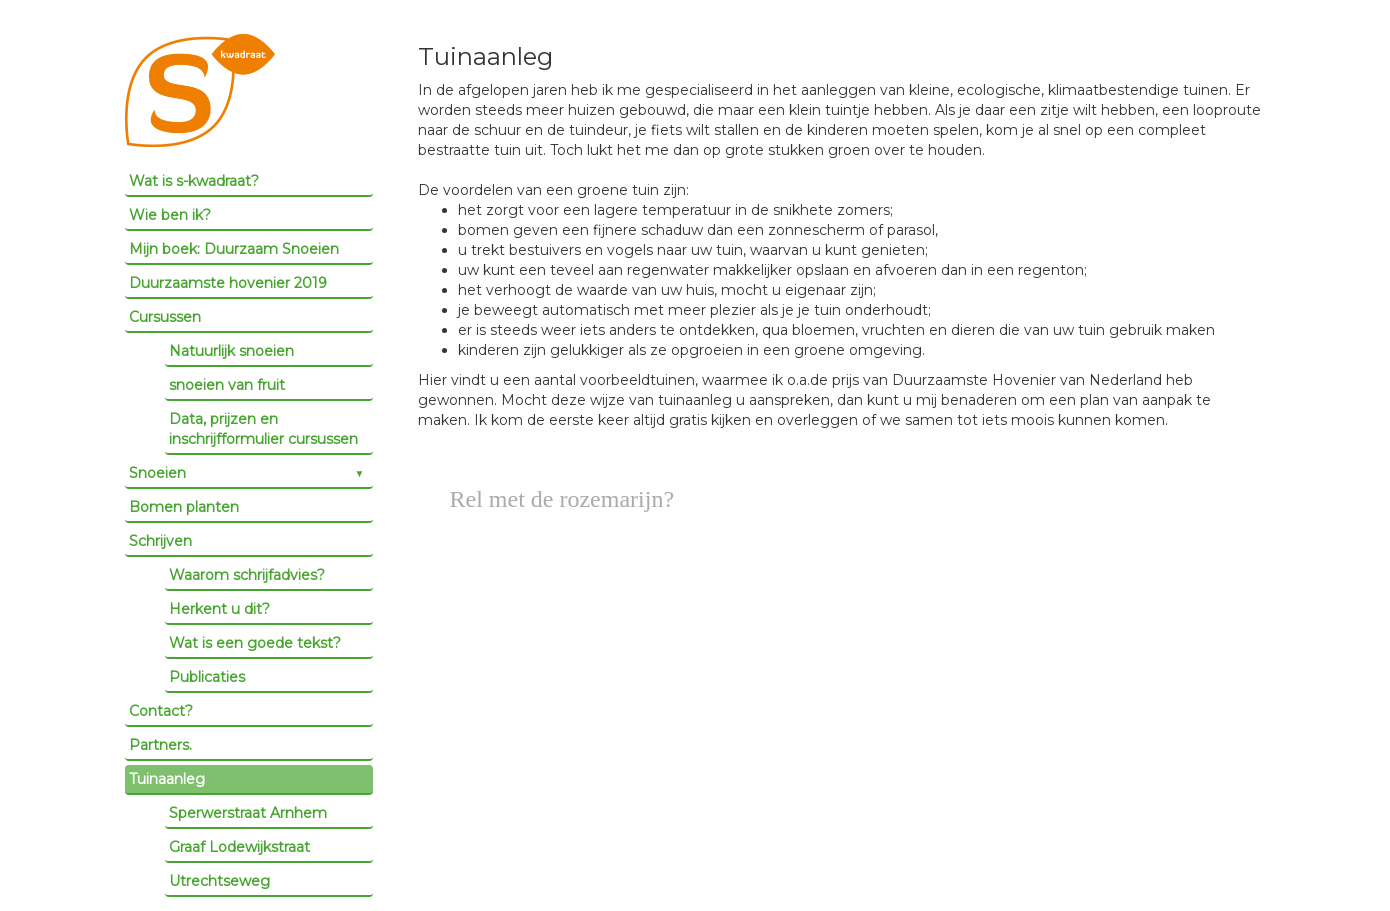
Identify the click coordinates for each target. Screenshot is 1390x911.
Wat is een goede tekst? (255, 643)
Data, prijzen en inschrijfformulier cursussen (263, 429)
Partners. (160, 745)
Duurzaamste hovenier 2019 (228, 283)
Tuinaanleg (167, 779)
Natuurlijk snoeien (231, 351)
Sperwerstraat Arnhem (248, 813)
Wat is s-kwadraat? (194, 181)
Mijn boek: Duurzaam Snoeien (234, 249)
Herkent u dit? (219, 609)
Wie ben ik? (170, 215)
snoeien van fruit (227, 385)
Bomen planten (184, 507)
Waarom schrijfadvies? (247, 575)
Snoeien (157, 473)
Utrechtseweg (219, 881)
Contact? (161, 711)
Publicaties (207, 677)
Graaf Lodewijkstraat (239, 847)
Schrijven (160, 541)
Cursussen (165, 317)
